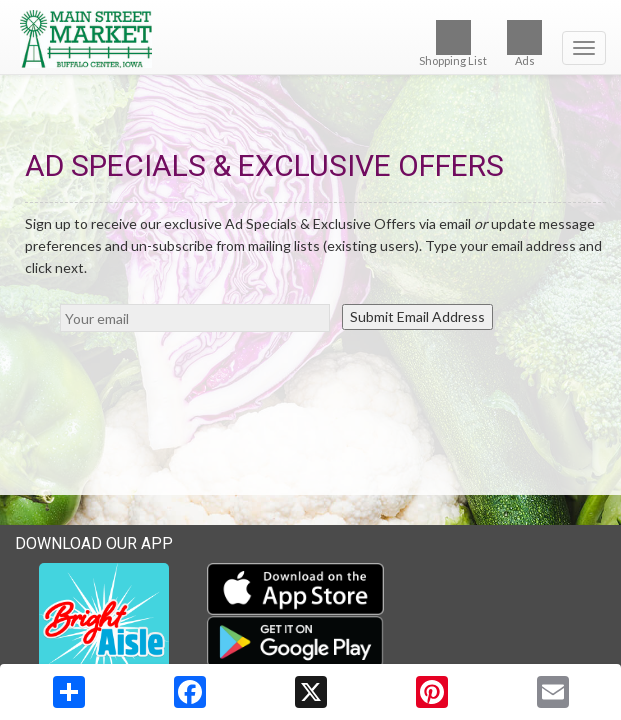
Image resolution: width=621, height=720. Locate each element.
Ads (524, 43)
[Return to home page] (310, 39)
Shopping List (453, 43)
